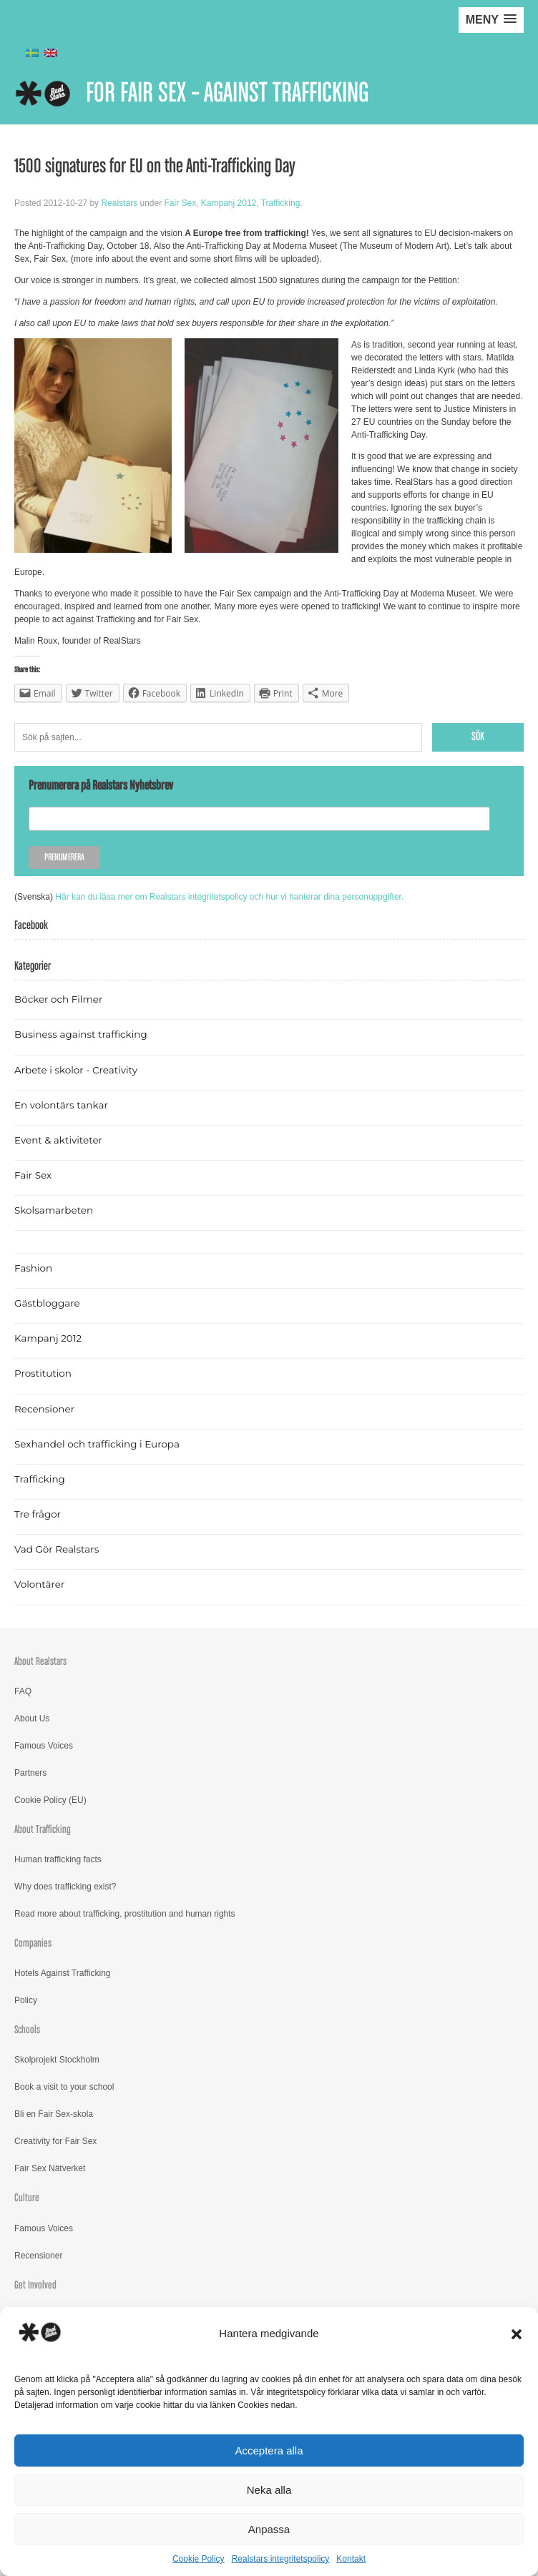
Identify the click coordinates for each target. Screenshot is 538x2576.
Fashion (33, 1268)
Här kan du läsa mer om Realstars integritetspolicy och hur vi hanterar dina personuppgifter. (229, 897)
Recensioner (44, 1409)
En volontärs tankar (61, 1105)
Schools (27, 2030)
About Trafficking (42, 1829)
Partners (30, 1773)
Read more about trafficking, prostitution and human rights (124, 1914)
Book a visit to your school (64, 2087)
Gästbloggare (47, 1303)
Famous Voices (43, 1746)
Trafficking (280, 203)
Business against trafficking (80, 1034)
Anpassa (269, 2529)
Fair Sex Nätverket (49, 2168)
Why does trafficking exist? (65, 1887)
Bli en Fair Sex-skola (53, 2114)
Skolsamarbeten (53, 1210)
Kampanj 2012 (228, 203)
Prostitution (43, 1373)
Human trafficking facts (58, 1859)
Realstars (119, 203)
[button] (516, 2334)
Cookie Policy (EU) (50, 1800)
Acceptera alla (269, 2450)
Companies (33, 1943)
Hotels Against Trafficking (62, 1973)
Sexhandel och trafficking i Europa (97, 1444)
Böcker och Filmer (58, 999)
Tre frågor (37, 1514)
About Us (31, 1719)
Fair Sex (180, 203)
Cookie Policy (198, 2559)
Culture (26, 2198)
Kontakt (351, 2559)
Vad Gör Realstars (56, 1549)
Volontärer (39, 1584)
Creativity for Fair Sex (55, 2141)
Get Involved (35, 2285)
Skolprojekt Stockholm (56, 2060)
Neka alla (269, 2490)
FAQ (22, 1691)
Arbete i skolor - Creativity (75, 1070)
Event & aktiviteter (58, 1140)
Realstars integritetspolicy (281, 2559)
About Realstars (40, 1661)
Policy (25, 2000)
